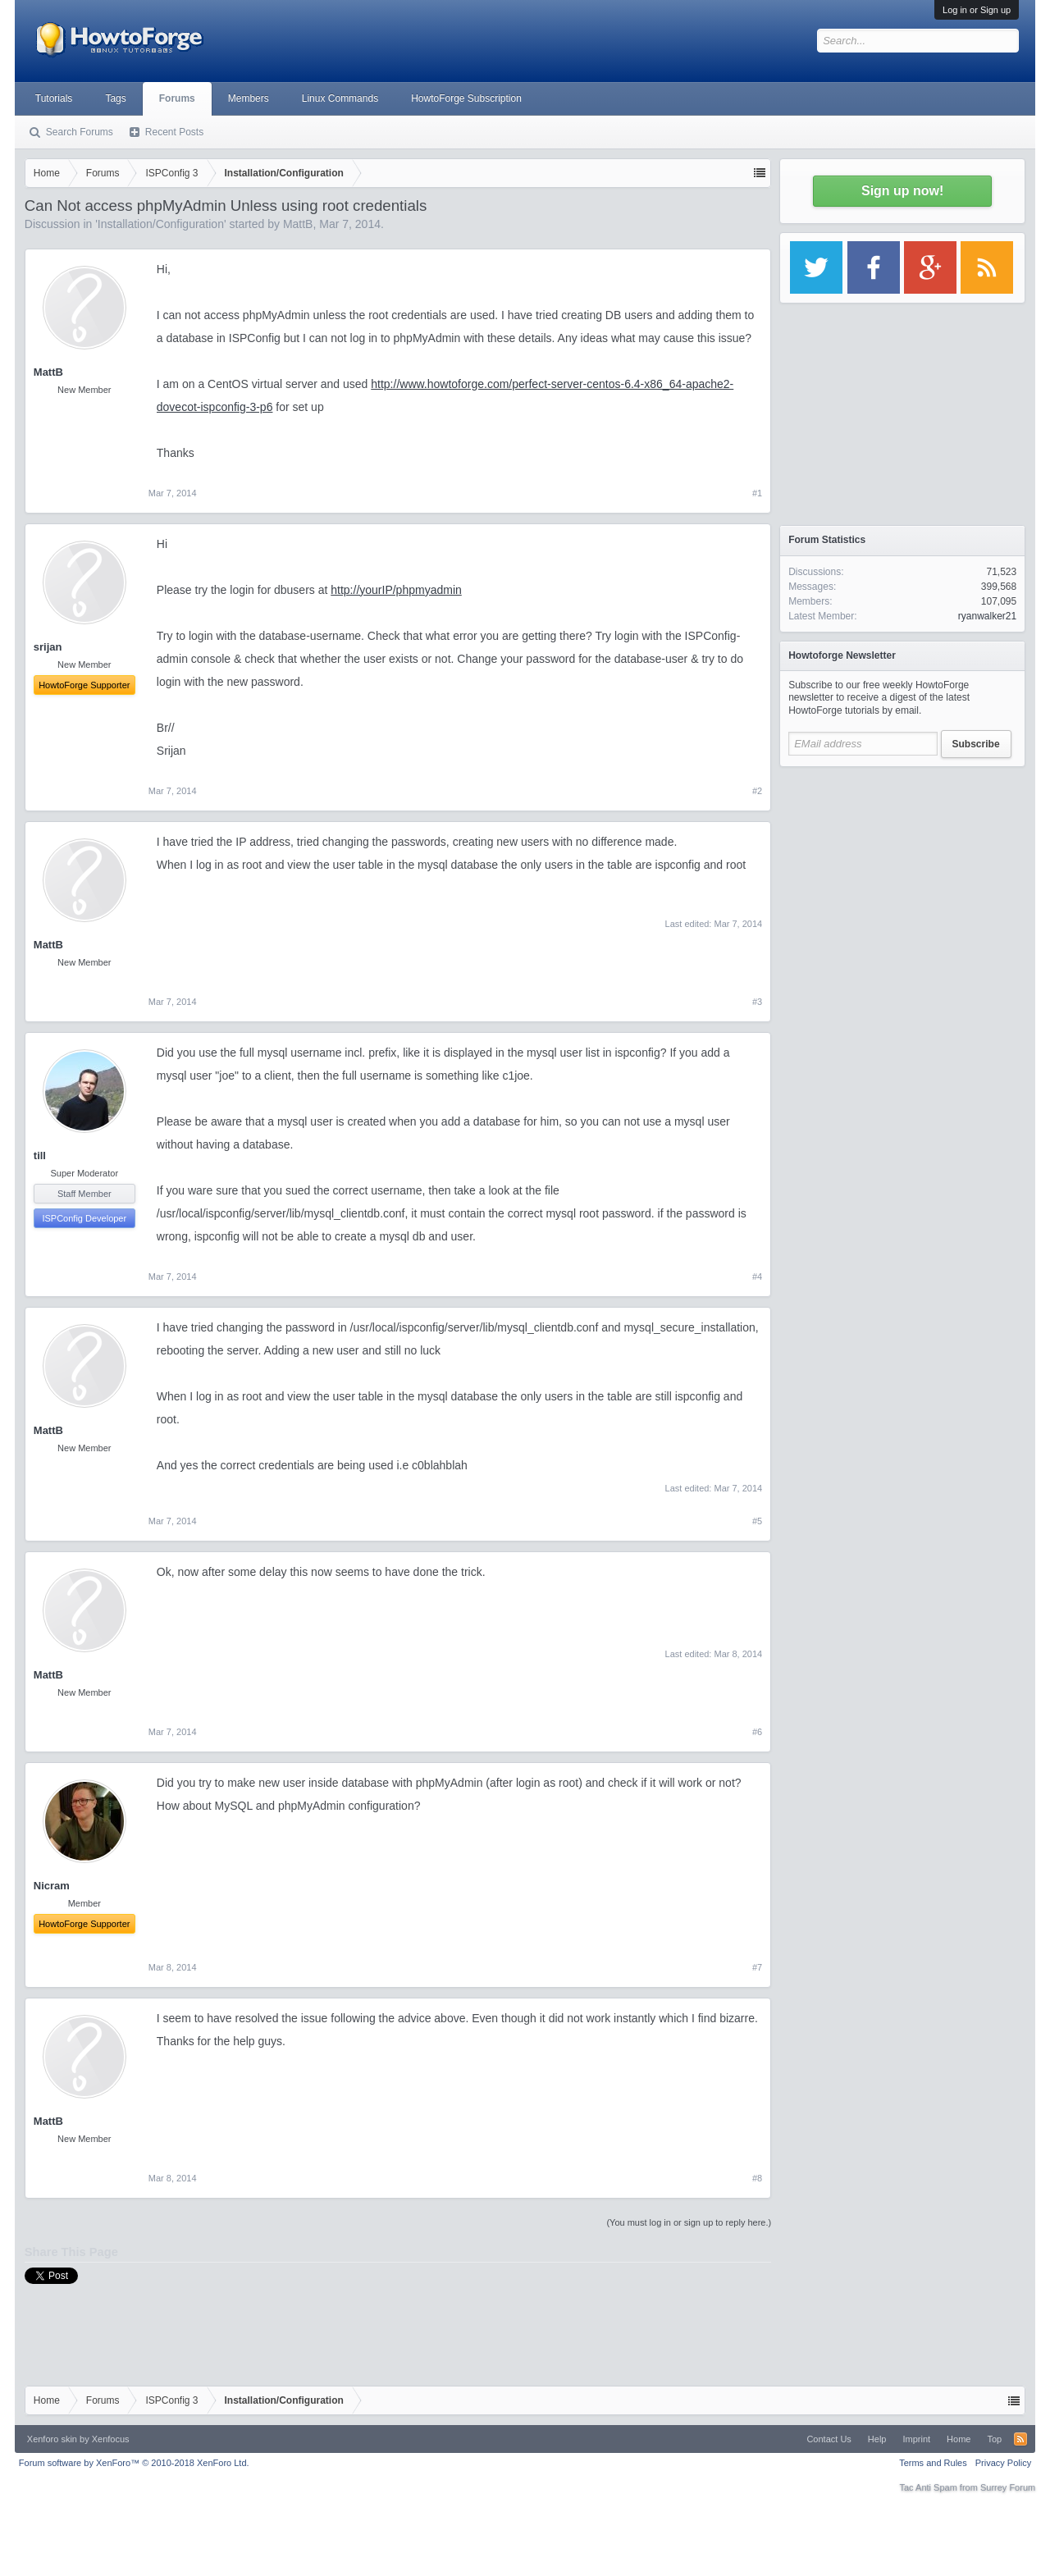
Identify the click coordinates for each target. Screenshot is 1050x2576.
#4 (757, 1276)
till (40, 1155)
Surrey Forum (1007, 2487)
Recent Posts (174, 132)
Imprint (916, 2439)
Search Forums (79, 132)
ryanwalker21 (987, 616)
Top (994, 2439)
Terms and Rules (933, 2463)
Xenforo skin (52, 2439)
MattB (298, 224)
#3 (757, 1002)
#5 (757, 1521)
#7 (757, 1967)
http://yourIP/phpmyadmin (396, 589)
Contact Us (828, 2439)
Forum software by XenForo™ (134, 2463)
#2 (757, 791)
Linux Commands (340, 98)
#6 (757, 1732)
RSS (1020, 2439)
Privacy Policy (1003, 2463)
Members (248, 98)
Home (958, 2439)
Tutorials (54, 98)
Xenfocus (111, 2439)
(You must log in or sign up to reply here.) (688, 2222)
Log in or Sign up (977, 10)
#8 (757, 2178)
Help (877, 2439)
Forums (177, 98)
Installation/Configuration (161, 224)
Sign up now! (902, 191)
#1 (757, 493)
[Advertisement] (902, 877)
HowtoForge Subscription (466, 98)
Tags (115, 98)
